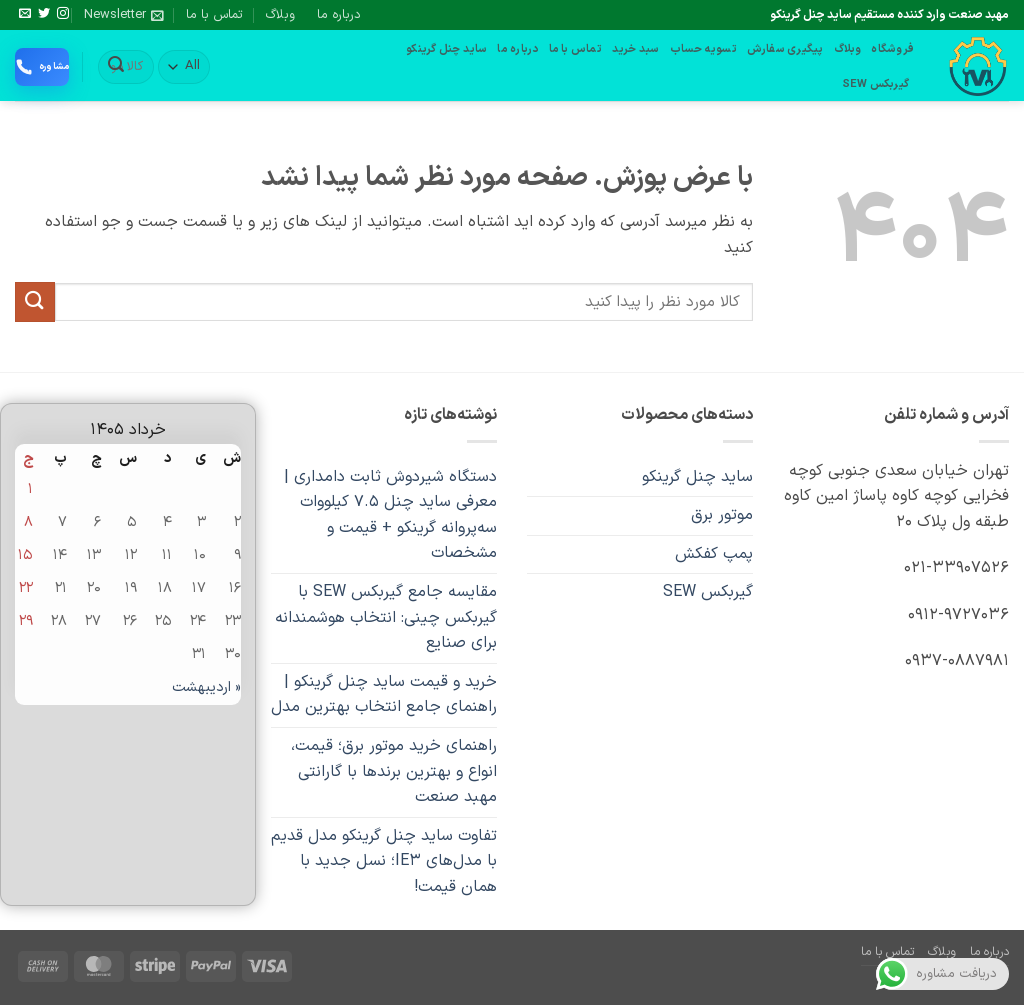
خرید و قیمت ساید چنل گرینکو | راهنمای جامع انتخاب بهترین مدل (384, 695)
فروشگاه (892, 49)
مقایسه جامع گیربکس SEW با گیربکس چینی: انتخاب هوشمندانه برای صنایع (386, 617)
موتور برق (722, 515)
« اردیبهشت (206, 687)
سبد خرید (636, 49)
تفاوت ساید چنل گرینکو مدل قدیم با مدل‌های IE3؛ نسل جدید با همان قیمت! (384, 861)
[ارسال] (116, 67)
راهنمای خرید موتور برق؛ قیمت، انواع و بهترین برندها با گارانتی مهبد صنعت (394, 771)
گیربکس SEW (875, 84)
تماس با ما (214, 14)
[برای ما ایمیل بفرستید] (25, 14)
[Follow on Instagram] (63, 14)
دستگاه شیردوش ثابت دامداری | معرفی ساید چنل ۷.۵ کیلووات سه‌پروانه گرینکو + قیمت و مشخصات (390, 515)
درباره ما (339, 14)
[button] (124, 15)
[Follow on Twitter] (44, 14)
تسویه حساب (703, 49)
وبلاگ (280, 14)
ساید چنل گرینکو (446, 49)
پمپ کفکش (714, 554)
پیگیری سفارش (785, 49)
